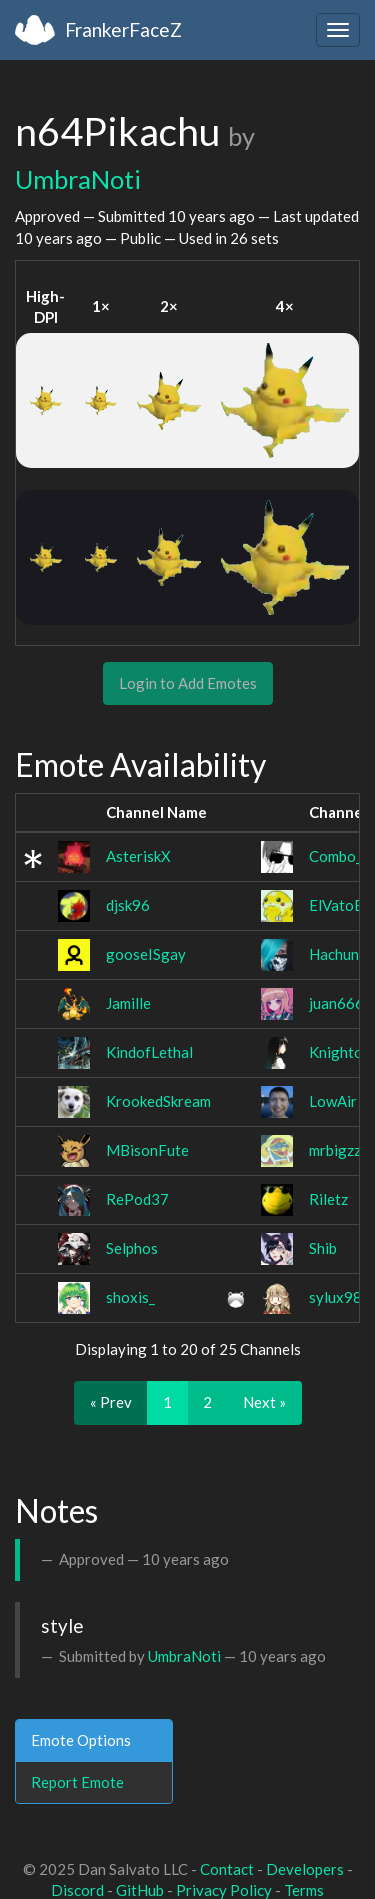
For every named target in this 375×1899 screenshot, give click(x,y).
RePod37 (137, 1199)
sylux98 (335, 1297)
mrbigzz (335, 1150)
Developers (305, 1869)
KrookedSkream (158, 1101)
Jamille (128, 1003)
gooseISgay (146, 954)
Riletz (328, 1199)
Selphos (132, 1248)
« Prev (111, 1402)
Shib (323, 1248)
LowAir (333, 1101)
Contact (227, 1869)
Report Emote (77, 1782)
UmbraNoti (78, 179)
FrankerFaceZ (123, 29)
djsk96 (128, 905)
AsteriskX (138, 856)
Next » (264, 1402)
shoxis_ (130, 1297)
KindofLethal (149, 1052)
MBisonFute (147, 1150)
